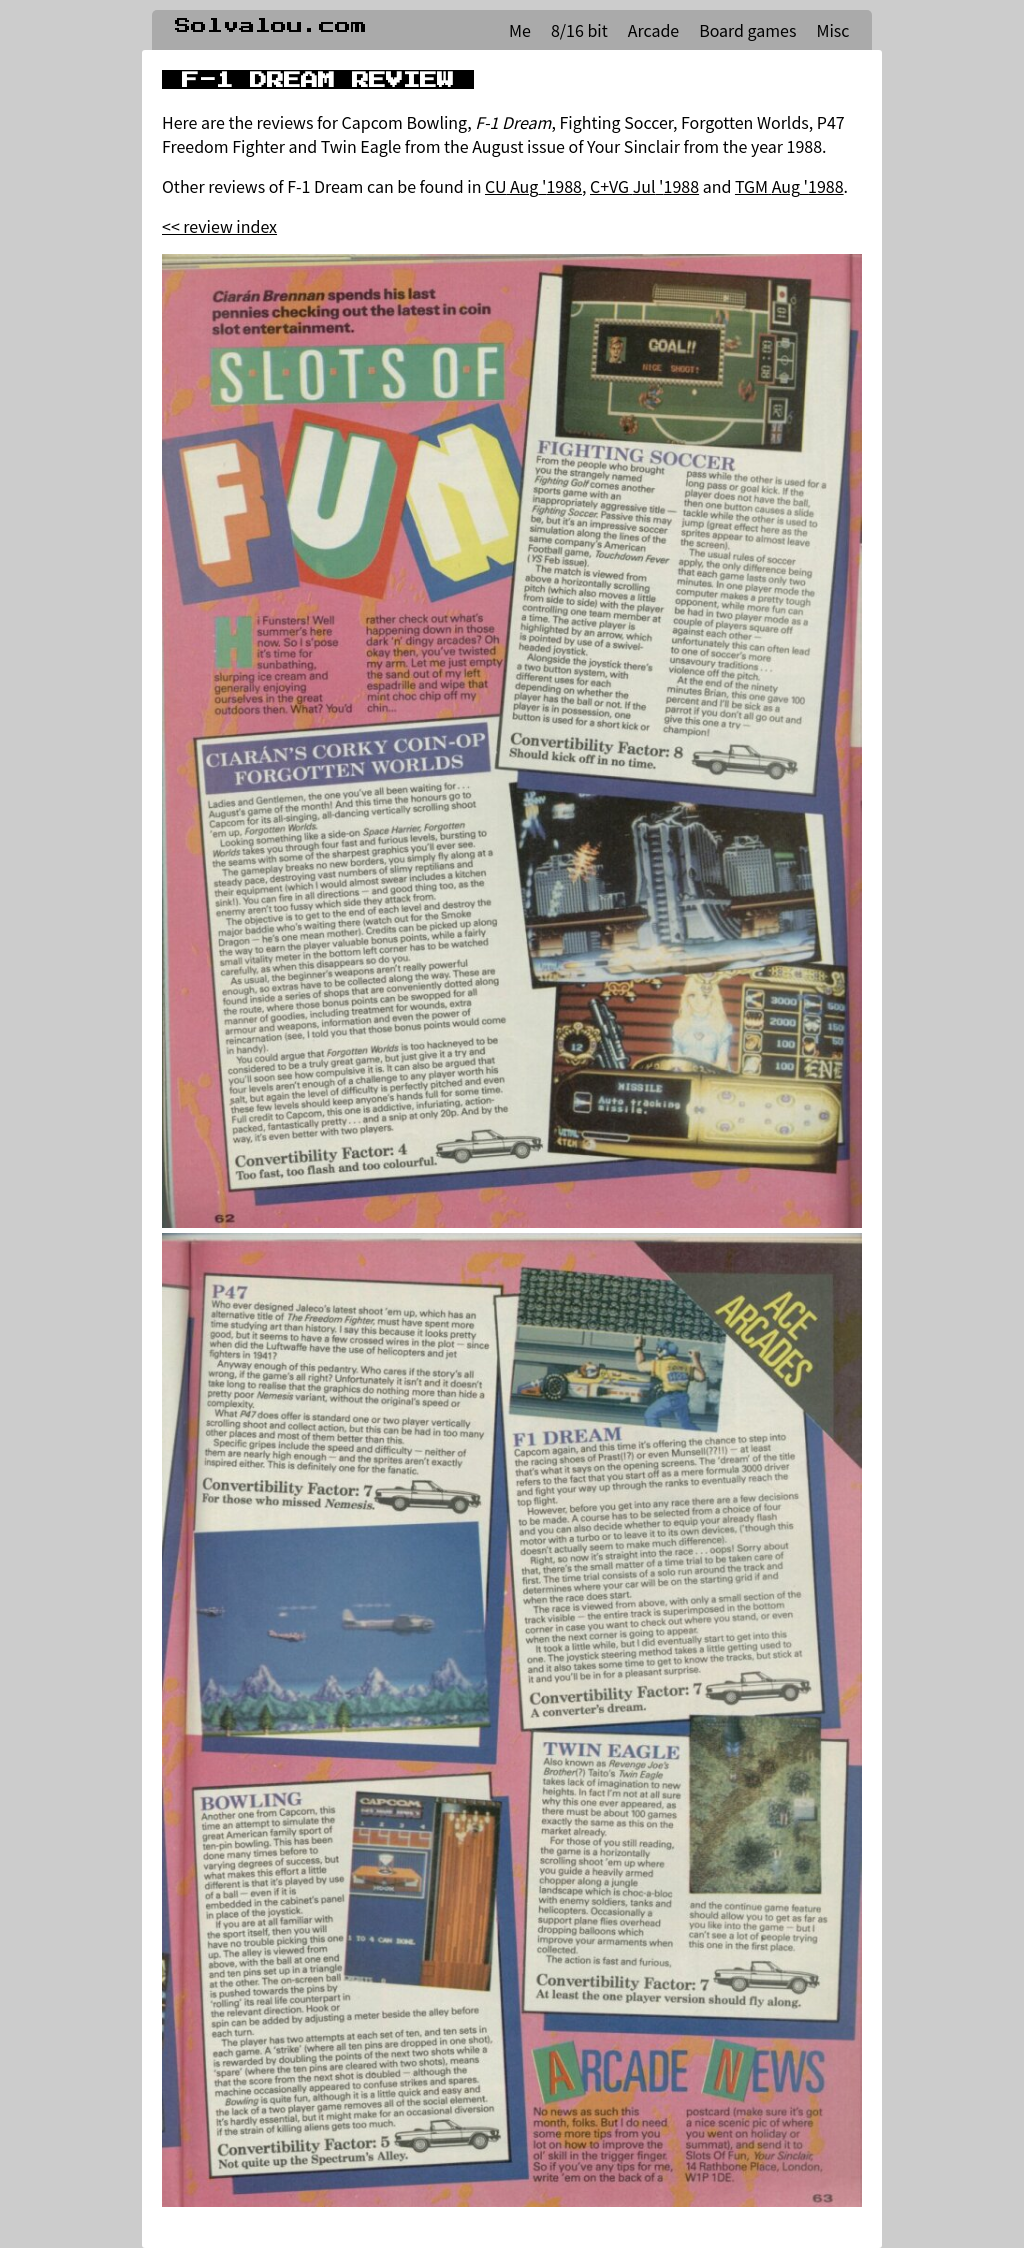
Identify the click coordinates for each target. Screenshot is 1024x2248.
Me (520, 30)
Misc (832, 30)
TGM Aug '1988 (789, 186)
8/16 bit (579, 30)
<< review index (219, 226)
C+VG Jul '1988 (644, 186)
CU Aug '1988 (533, 186)
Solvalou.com (271, 26)
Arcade (653, 30)
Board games (747, 30)
